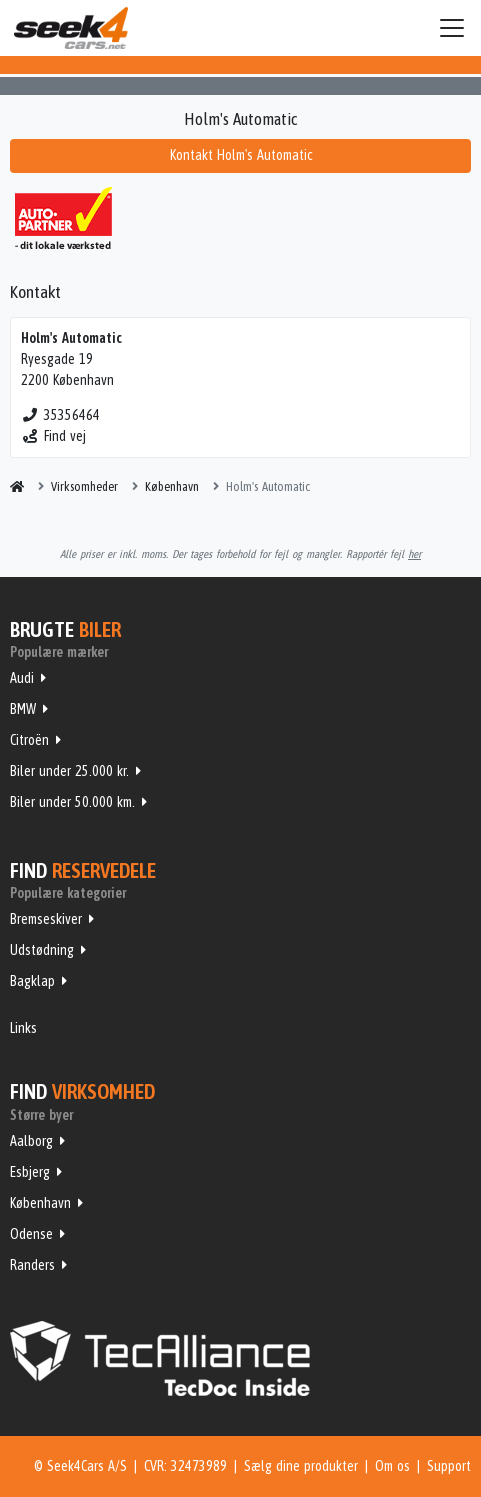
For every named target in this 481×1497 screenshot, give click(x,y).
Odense (31, 1234)
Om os (392, 1466)
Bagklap (32, 981)
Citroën (29, 740)
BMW (23, 709)
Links (23, 1028)
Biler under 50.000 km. (72, 802)
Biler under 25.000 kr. (69, 771)
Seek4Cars (71, 28)
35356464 (60, 415)
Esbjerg (30, 1172)
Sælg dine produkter (301, 1466)
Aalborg (31, 1141)
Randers (32, 1265)
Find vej (53, 436)
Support (449, 1466)
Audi (22, 678)
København (40, 1203)
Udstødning (42, 950)
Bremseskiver (46, 919)
